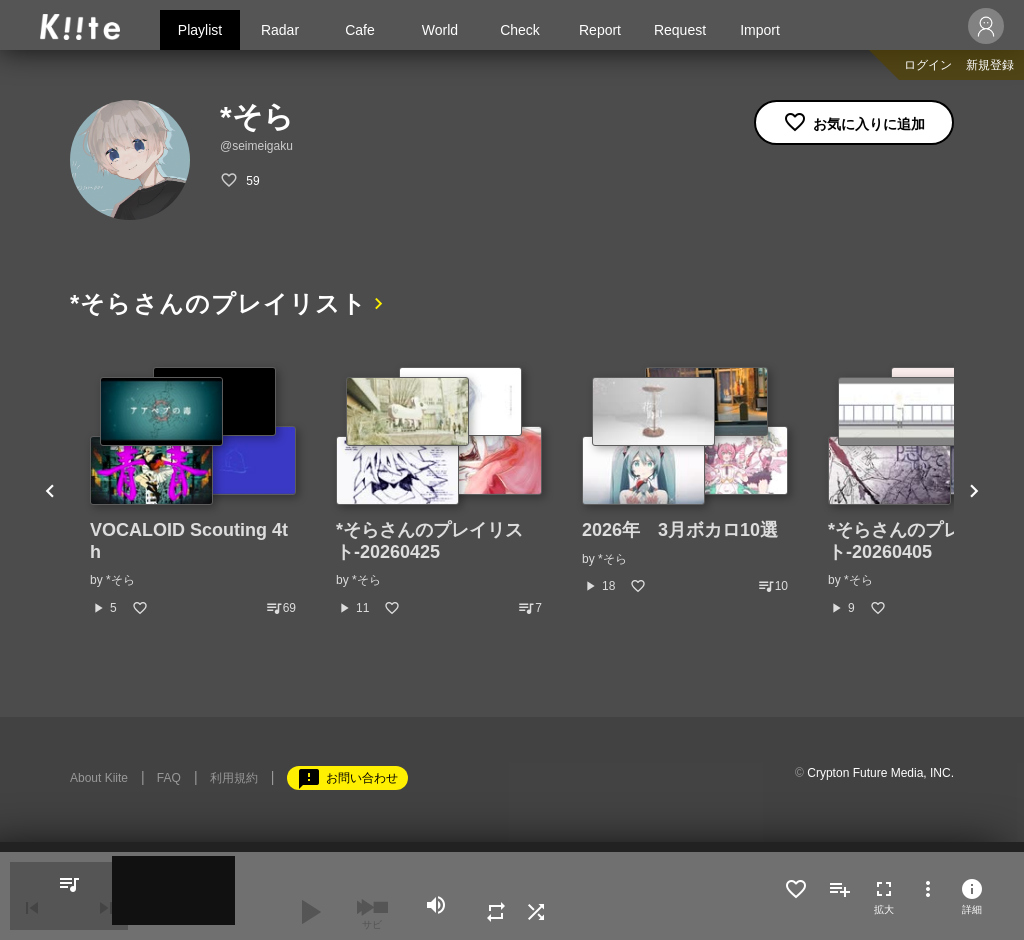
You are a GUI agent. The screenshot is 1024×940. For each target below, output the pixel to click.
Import (760, 30)
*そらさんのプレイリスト (223, 303)
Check (520, 30)
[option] (193, 491)
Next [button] (974, 491)
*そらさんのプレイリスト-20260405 (921, 540)
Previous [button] (50, 491)
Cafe (360, 30)
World (440, 30)
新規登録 (990, 65)
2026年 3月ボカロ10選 (680, 529)
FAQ (169, 777)
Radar (280, 30)
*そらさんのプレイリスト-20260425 (429, 540)
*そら (120, 579)
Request (680, 30)
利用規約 (234, 777)
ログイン (928, 65)
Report (600, 30)
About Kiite (99, 777)
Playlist (200, 30)
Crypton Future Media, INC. (880, 772)
